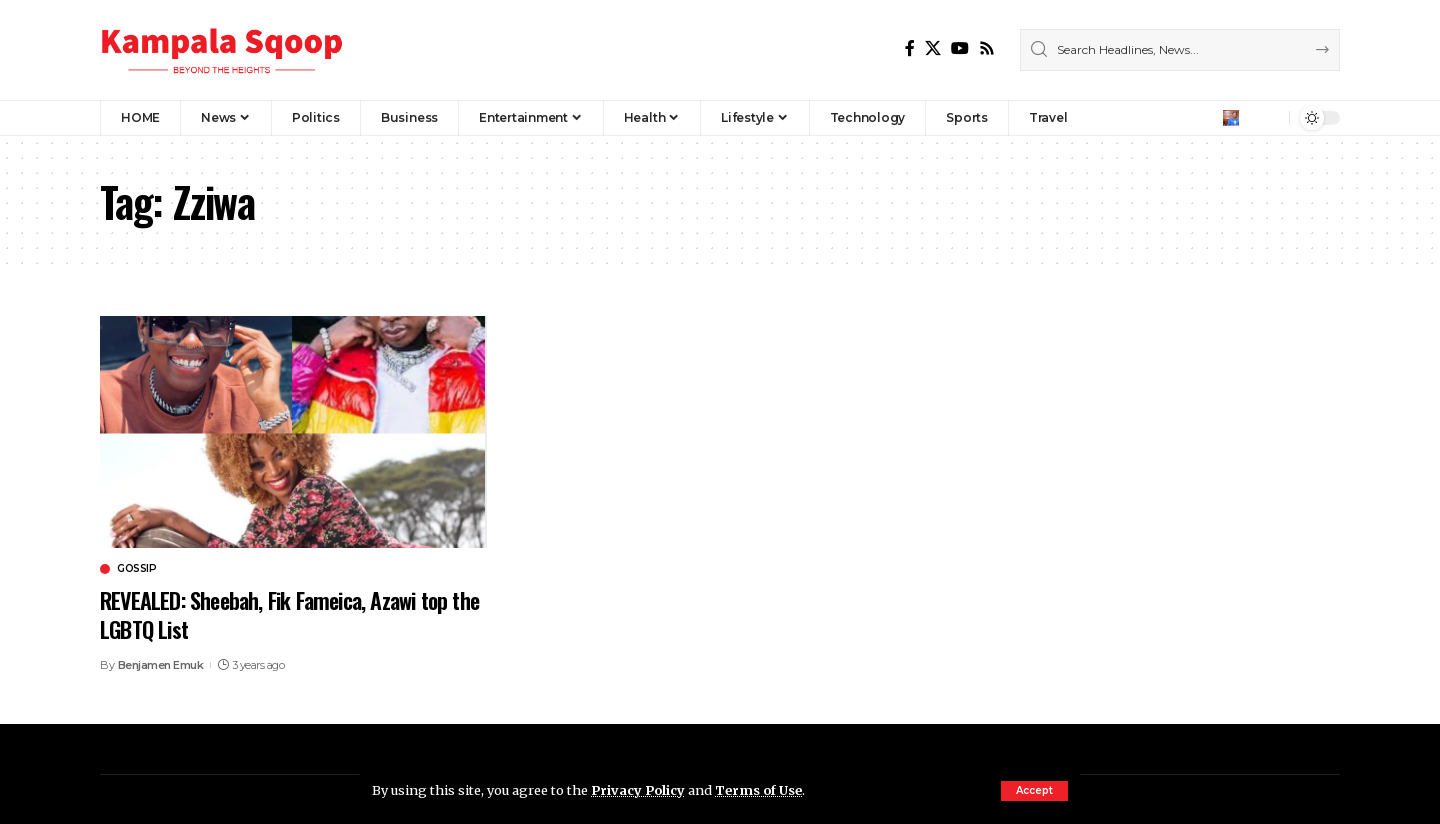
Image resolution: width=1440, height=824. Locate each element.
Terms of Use (758, 790)
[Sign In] (1231, 118)
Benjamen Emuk (161, 665)
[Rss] (987, 48)
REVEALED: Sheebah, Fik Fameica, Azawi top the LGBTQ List (289, 614)
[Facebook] (910, 48)
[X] (933, 48)
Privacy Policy (638, 790)
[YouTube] (960, 48)
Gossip (136, 569)
